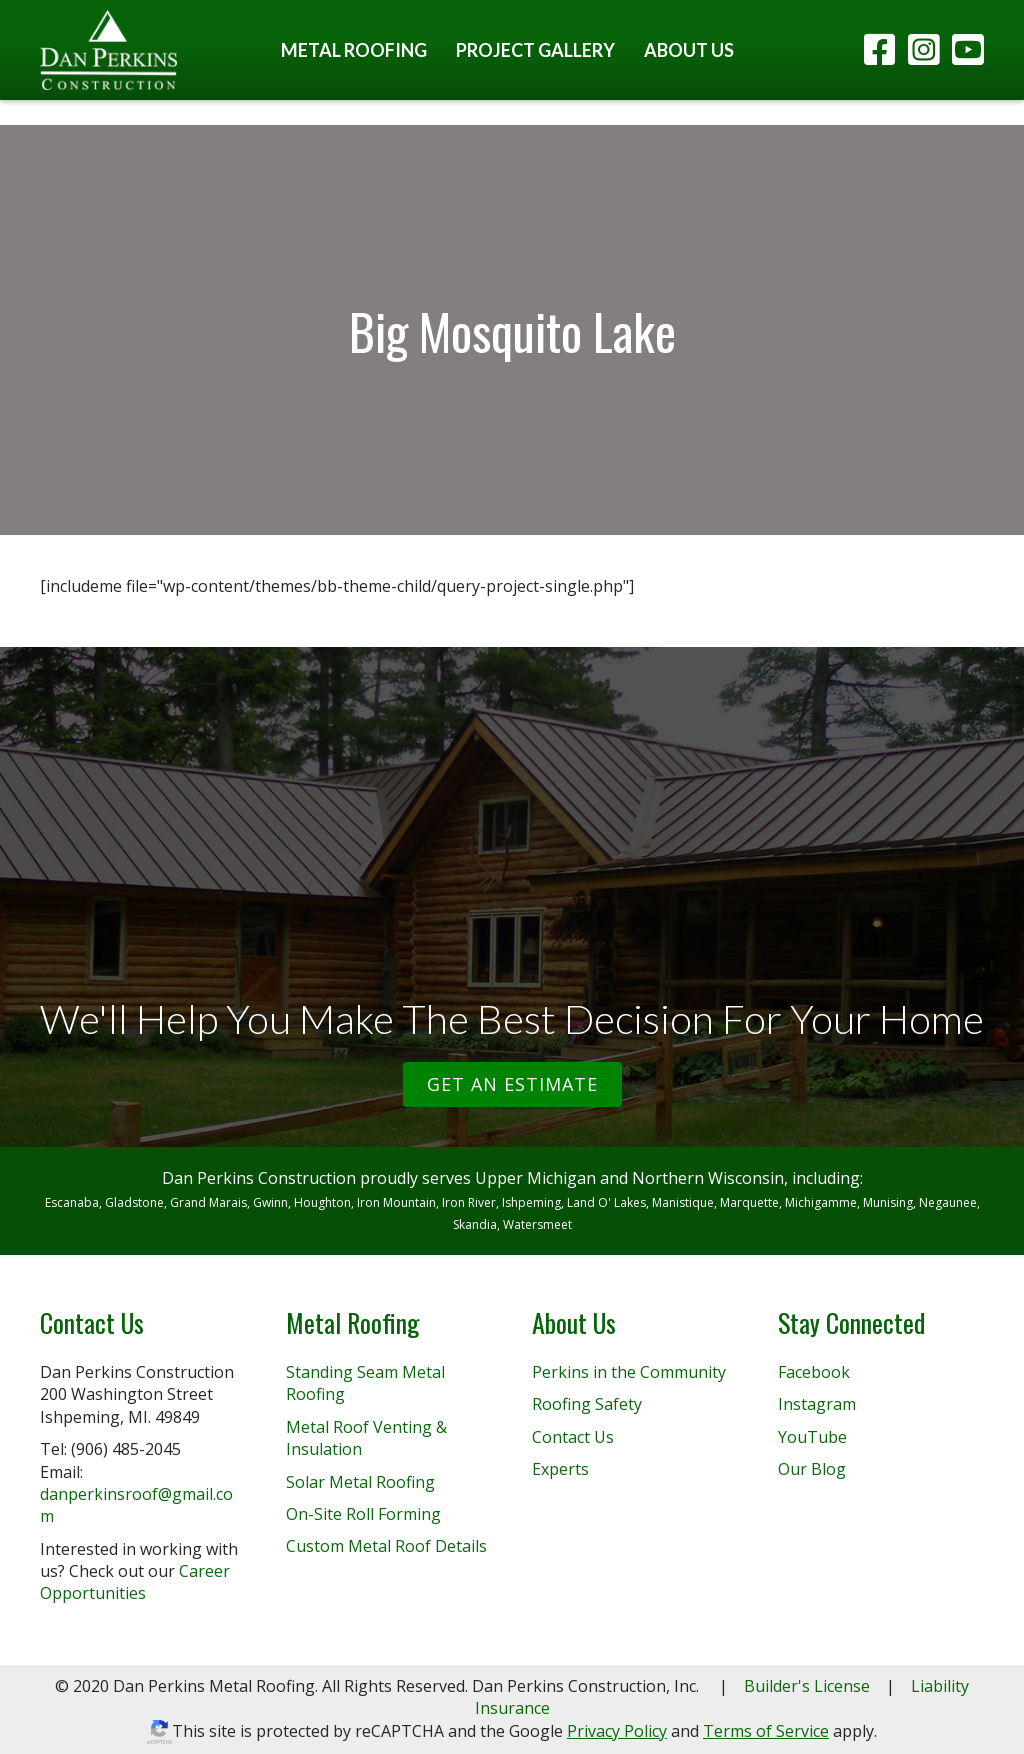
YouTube (812, 1437)
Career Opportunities (135, 1582)
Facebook (814, 1372)
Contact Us (573, 1437)
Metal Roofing (354, 50)
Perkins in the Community (629, 1372)
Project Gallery (535, 50)
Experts (560, 1469)
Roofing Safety (587, 1404)
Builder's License (807, 1686)
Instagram (817, 1404)
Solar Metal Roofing (360, 1482)
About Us (689, 50)
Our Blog (812, 1469)
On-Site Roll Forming (363, 1514)
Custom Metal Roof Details (386, 1546)
